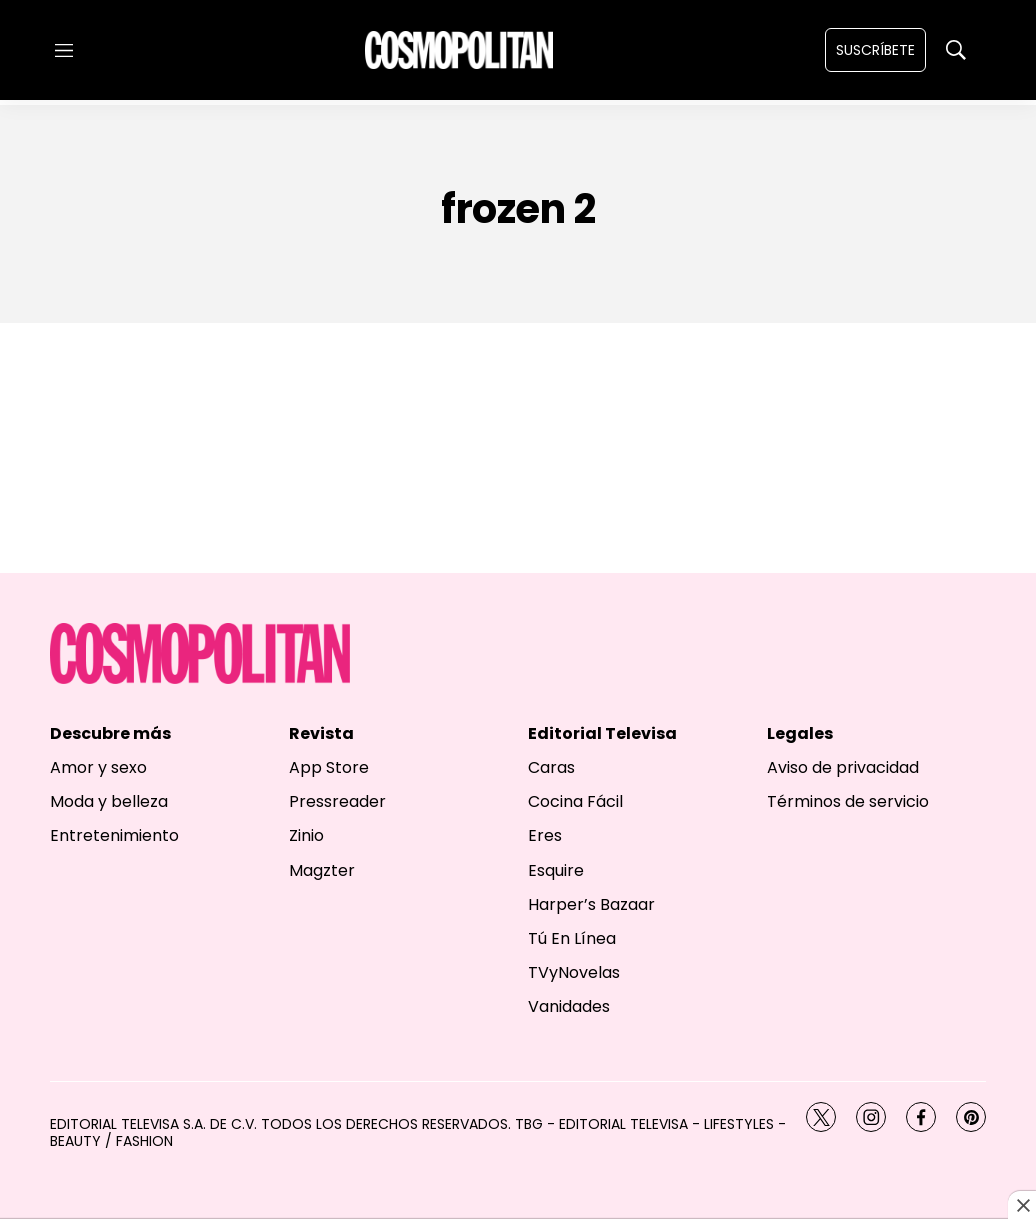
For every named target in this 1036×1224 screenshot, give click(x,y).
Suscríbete (875, 50)
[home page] (459, 50)
